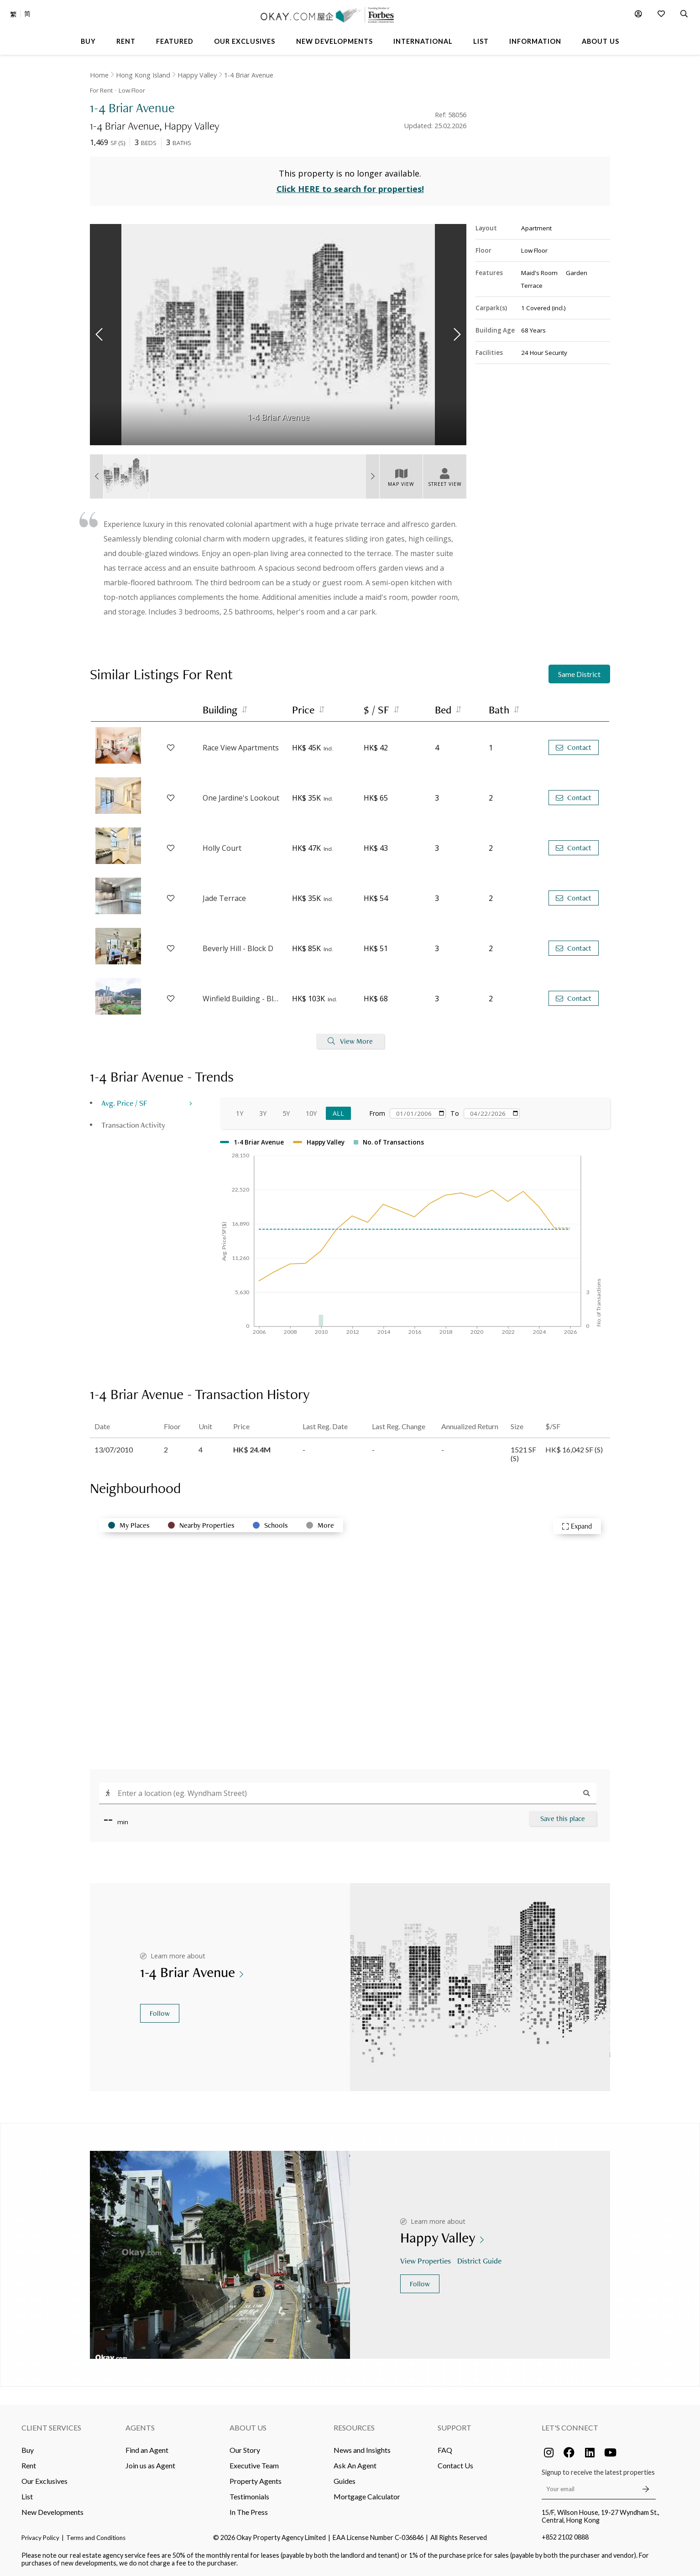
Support (454, 2427)
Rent (28, 2465)
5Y (286, 1113)
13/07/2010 (113, 1449)
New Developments (52, 2512)
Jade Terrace (224, 898)
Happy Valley (197, 75)
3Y (262, 1113)
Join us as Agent (150, 2465)
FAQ (445, 2450)
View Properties (426, 2260)
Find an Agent (146, 2450)
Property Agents (256, 2481)
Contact (573, 747)
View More (350, 1041)
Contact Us (455, 2465)
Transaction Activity (133, 1124)
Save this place (562, 1818)
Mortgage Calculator (367, 2496)
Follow (160, 2013)
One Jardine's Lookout (241, 798)
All (338, 1113)
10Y (311, 1113)
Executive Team (254, 2465)
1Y (239, 1113)
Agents (140, 2427)
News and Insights (362, 2450)
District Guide (480, 2260)
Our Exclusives (44, 2481)
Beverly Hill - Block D (238, 948)
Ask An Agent (355, 2465)
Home (99, 75)
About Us (248, 2427)
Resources (354, 2427)
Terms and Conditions (95, 2537)
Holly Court (222, 848)
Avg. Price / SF (124, 1103)
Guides (344, 2481)
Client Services (51, 2427)
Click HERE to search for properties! (350, 188)
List (27, 2496)
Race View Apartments (241, 748)
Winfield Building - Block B (243, 999)
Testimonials (249, 2496)
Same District (579, 674)
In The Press (249, 2512)
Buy (27, 2450)
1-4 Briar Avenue (248, 75)
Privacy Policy (40, 2537)
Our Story (245, 2450)
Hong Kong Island (143, 75)
